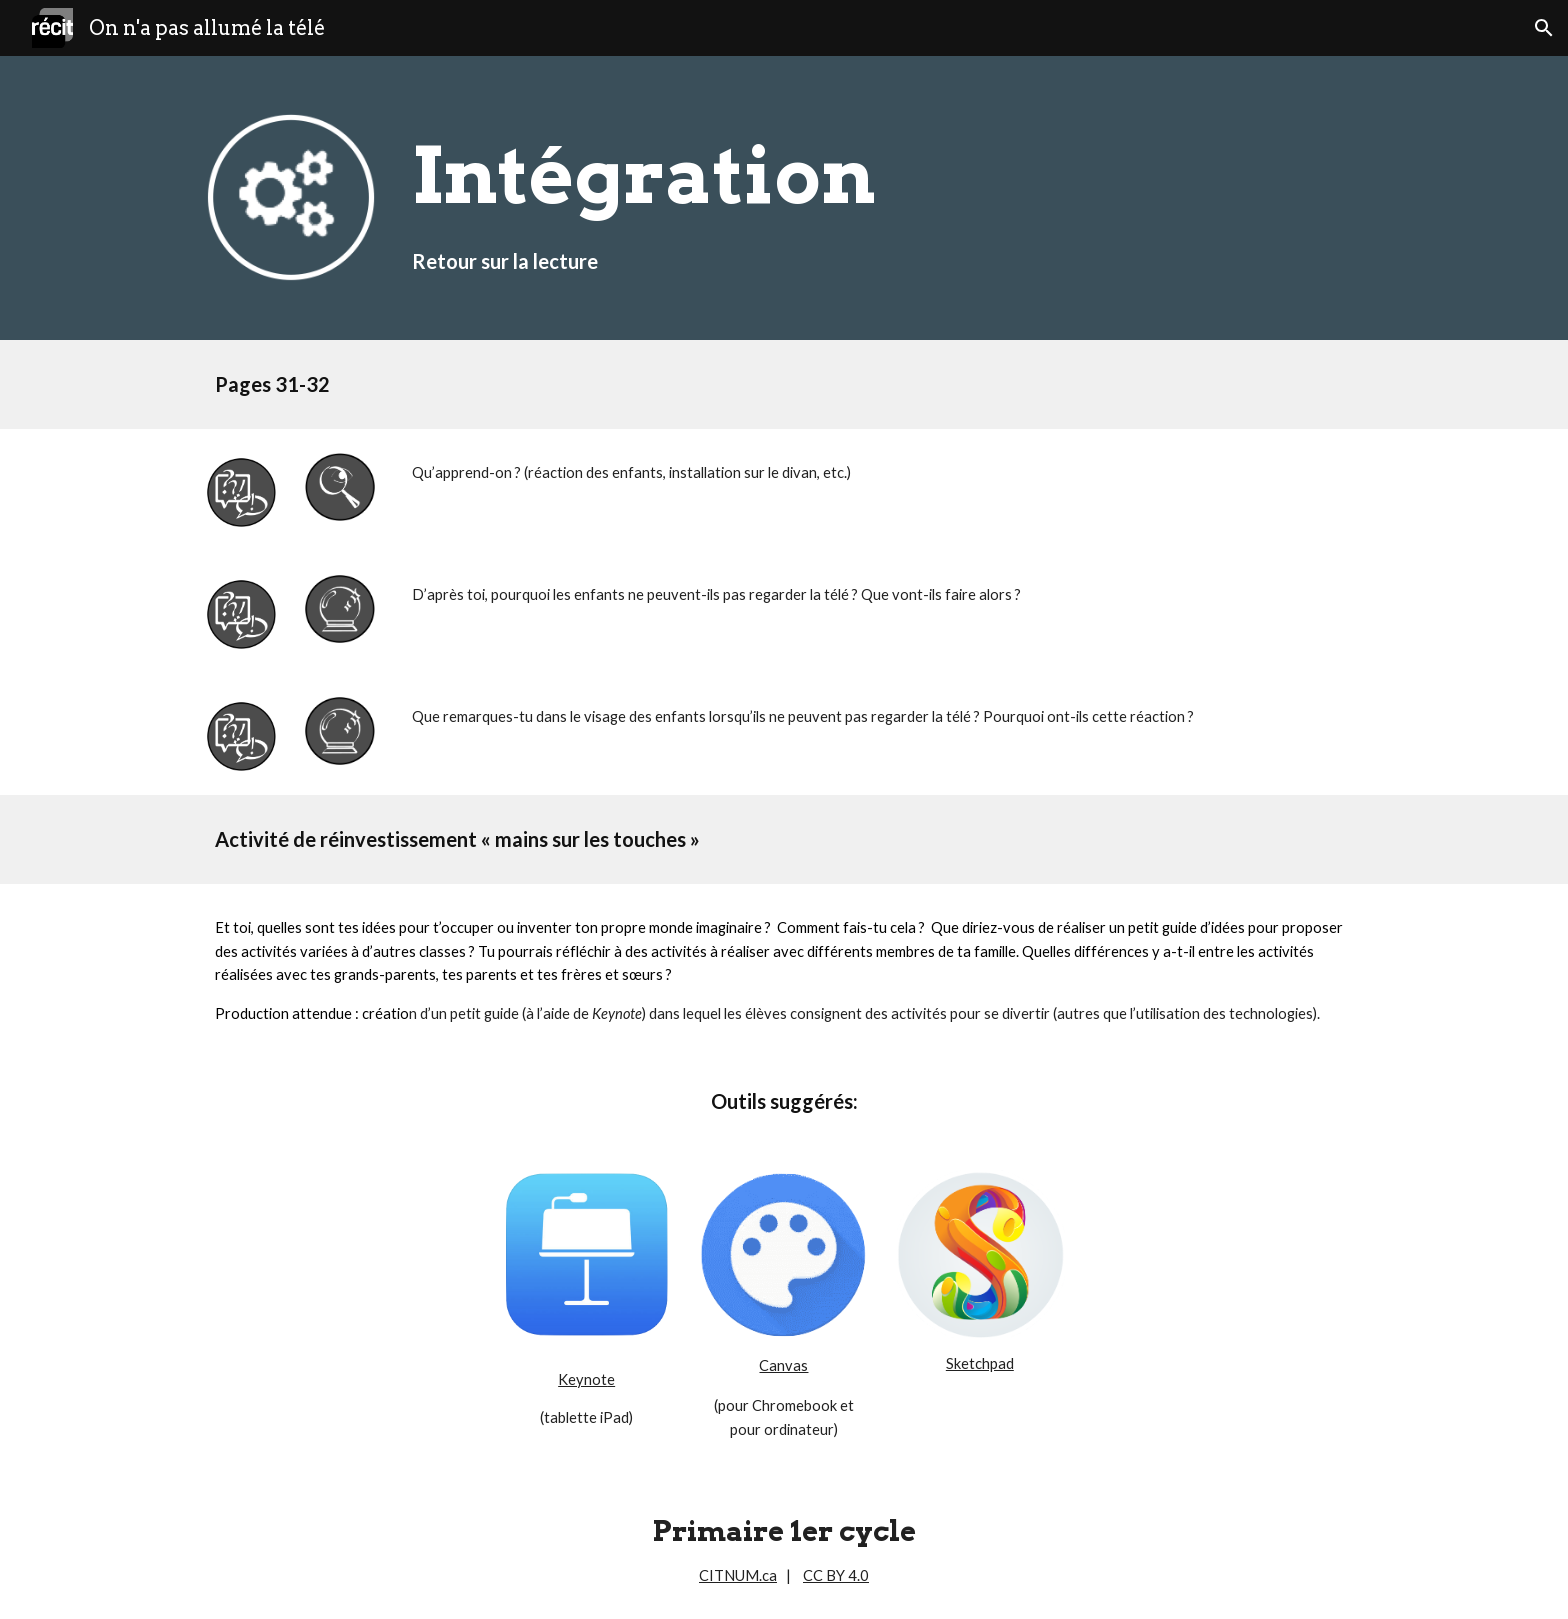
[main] (882, 198)
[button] (1544, 28)
